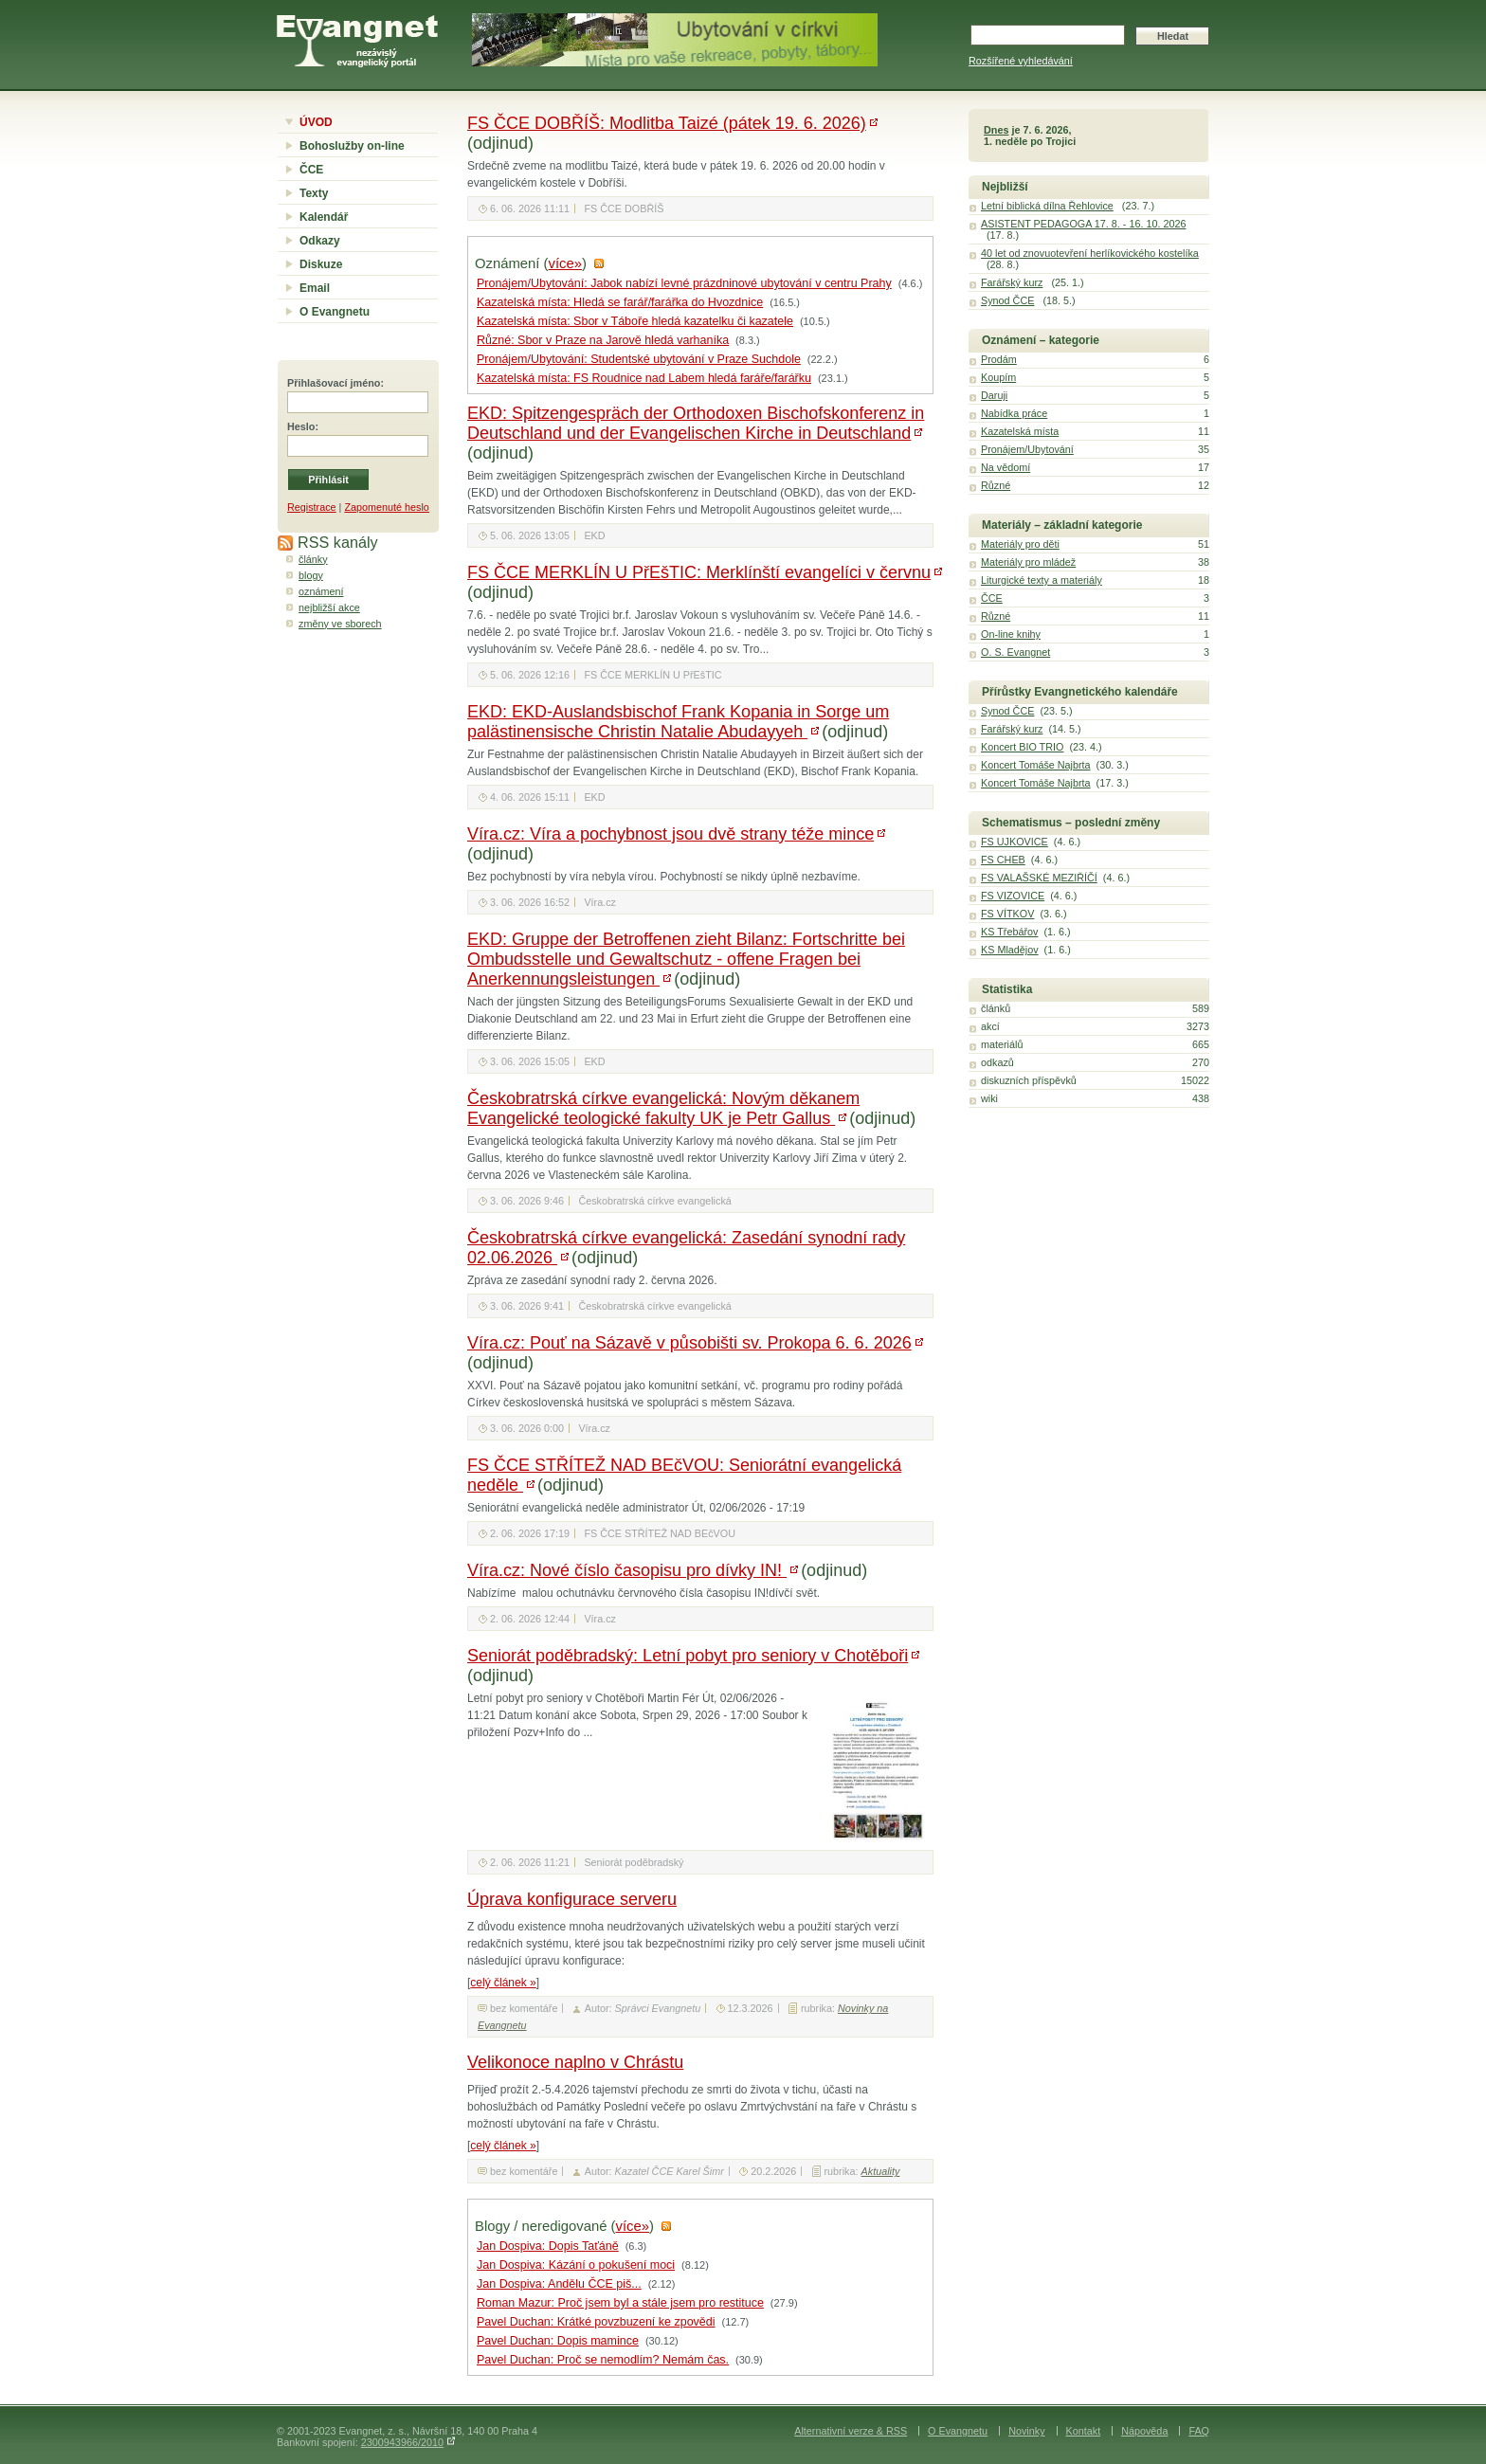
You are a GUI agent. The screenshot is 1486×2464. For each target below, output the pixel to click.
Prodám (999, 359)
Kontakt (1083, 2431)
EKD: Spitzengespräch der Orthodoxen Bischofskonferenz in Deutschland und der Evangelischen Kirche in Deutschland (695, 423)
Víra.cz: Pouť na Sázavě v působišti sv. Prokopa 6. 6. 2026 (689, 1342)
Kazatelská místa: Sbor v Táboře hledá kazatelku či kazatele (635, 321)
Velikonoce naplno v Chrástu (575, 2062)
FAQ (1198, 2431)
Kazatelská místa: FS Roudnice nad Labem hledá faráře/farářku (644, 378)
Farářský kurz (1011, 282)
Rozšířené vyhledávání (1021, 60)
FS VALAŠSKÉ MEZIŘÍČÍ (1039, 877)
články (313, 559)
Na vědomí (1005, 467)
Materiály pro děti (1020, 544)
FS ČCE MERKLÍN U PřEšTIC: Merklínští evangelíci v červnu (699, 572)
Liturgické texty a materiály (1041, 580)
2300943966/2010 (402, 2442)
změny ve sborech (340, 623)
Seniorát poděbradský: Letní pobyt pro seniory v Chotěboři (687, 1655)
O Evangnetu (334, 311)
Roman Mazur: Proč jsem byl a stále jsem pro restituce (620, 2303)
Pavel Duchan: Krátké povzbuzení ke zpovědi (596, 2321)
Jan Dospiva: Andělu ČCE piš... (559, 2284)
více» (565, 263)
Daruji (994, 395)
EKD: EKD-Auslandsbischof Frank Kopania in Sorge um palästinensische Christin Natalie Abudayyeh (678, 721)
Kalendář (323, 217)
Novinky (1026, 2431)
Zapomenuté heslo (386, 507)
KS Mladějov (1010, 949)
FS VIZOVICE (1012, 895)
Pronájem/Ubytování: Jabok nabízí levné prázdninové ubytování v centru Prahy (684, 283)
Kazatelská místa (1020, 431)
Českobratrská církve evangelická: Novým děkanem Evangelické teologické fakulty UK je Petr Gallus (663, 1108)
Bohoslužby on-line (352, 146)
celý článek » (502, 1982)
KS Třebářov (1009, 931)
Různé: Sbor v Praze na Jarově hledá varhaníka (603, 340)
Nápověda (1144, 2431)
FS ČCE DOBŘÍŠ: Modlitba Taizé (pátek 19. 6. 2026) (666, 123)
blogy (311, 575)
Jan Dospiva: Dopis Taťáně (548, 2246)
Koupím (998, 377)
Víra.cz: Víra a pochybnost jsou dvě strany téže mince (670, 833)
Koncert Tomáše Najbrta (1036, 764)
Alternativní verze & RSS (850, 2431)
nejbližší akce (329, 607)
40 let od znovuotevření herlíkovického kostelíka (1090, 253)
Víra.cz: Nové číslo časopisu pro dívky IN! (627, 1570)
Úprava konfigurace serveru (572, 1899)
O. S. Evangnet (1015, 652)
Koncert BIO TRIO (1022, 746)
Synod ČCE (1007, 300)
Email (314, 288)
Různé (995, 485)
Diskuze (320, 264)
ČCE (311, 169)
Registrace (311, 507)
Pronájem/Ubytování (1027, 449)
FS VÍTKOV (1007, 913)
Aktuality (880, 2171)
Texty (313, 193)
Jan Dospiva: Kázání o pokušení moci (576, 2265)
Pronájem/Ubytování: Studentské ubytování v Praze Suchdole (639, 359)
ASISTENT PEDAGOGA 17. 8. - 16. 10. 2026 (1083, 223)
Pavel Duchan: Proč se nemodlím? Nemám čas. (603, 2359)
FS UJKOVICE (1014, 841)
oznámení (321, 591)
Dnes (996, 130)
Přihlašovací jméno (333, 383)
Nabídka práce (1014, 413)
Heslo (301, 426)
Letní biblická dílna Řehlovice (1047, 205)
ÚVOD (316, 122)
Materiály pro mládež (1028, 562)
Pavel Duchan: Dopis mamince (558, 2340)
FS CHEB (1003, 859)
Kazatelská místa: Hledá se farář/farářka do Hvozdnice (620, 302)
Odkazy (319, 240)
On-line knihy (1011, 634)
